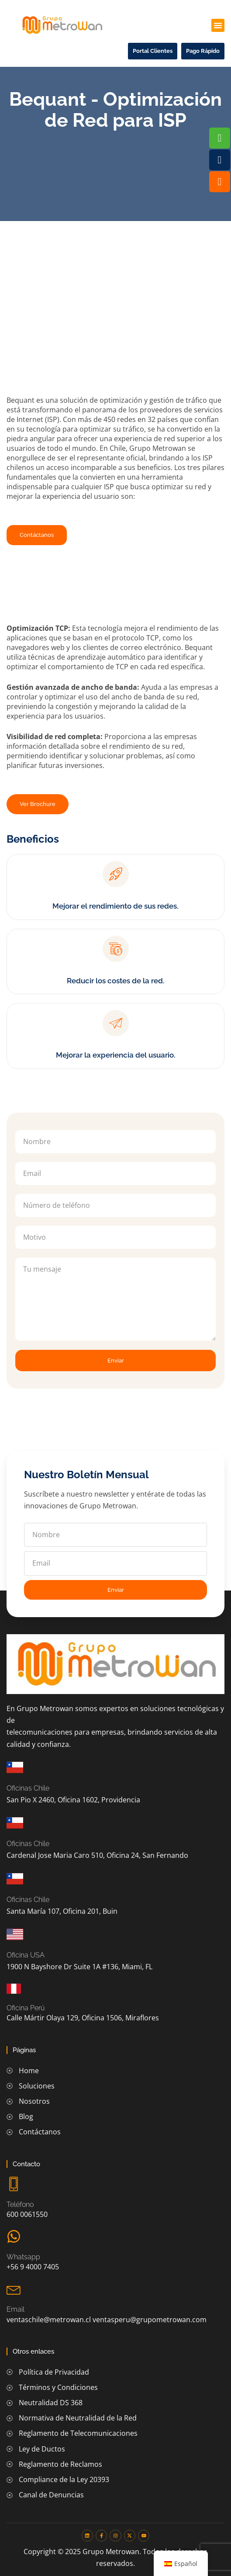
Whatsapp (23, 2257)
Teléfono (20, 2204)
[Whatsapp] (14, 2236)
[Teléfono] (14, 2184)
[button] (217, 25)
